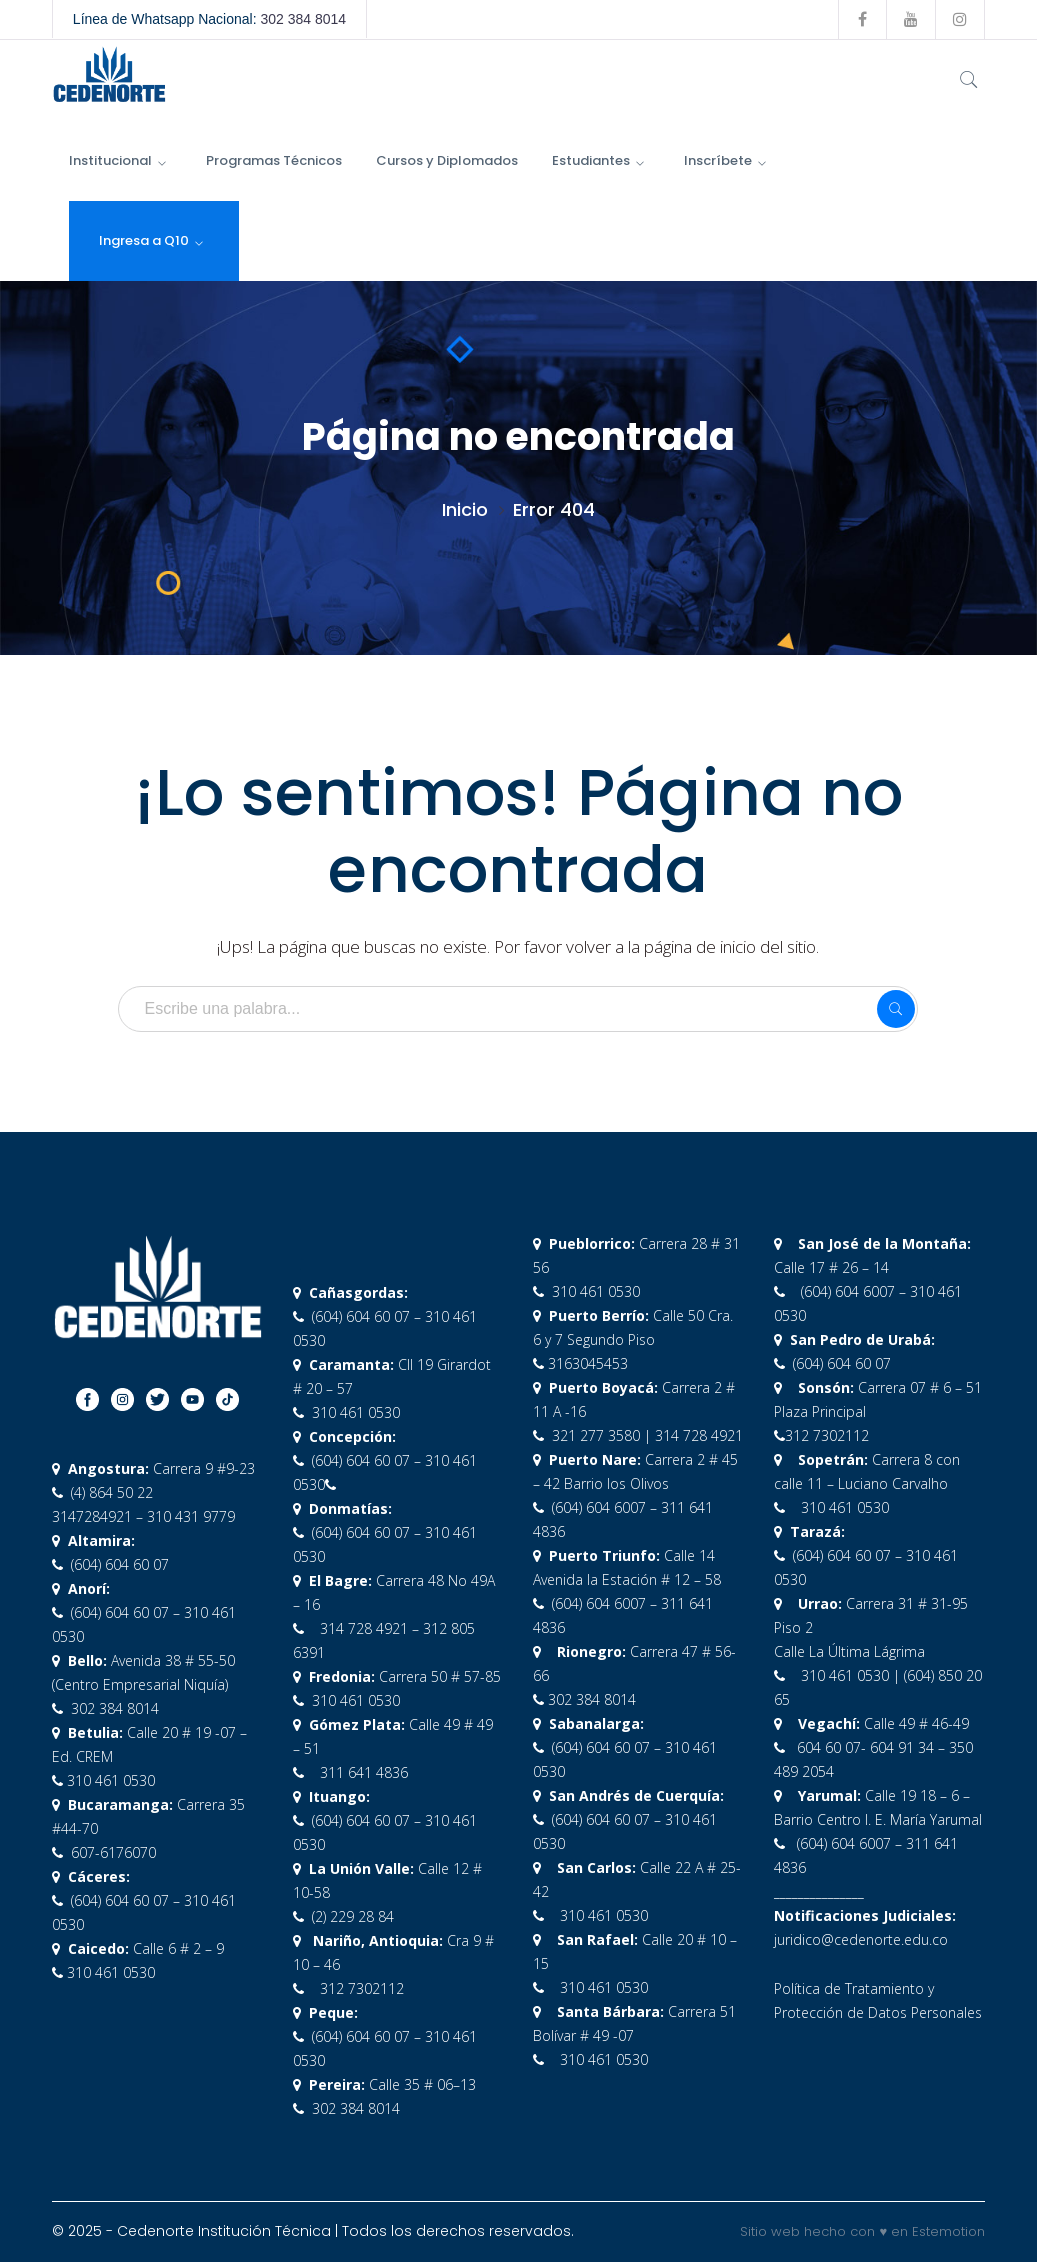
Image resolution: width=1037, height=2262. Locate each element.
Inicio (465, 509)
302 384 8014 (303, 19)
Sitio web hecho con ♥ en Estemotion (862, 2231)
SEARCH (896, 1009)
